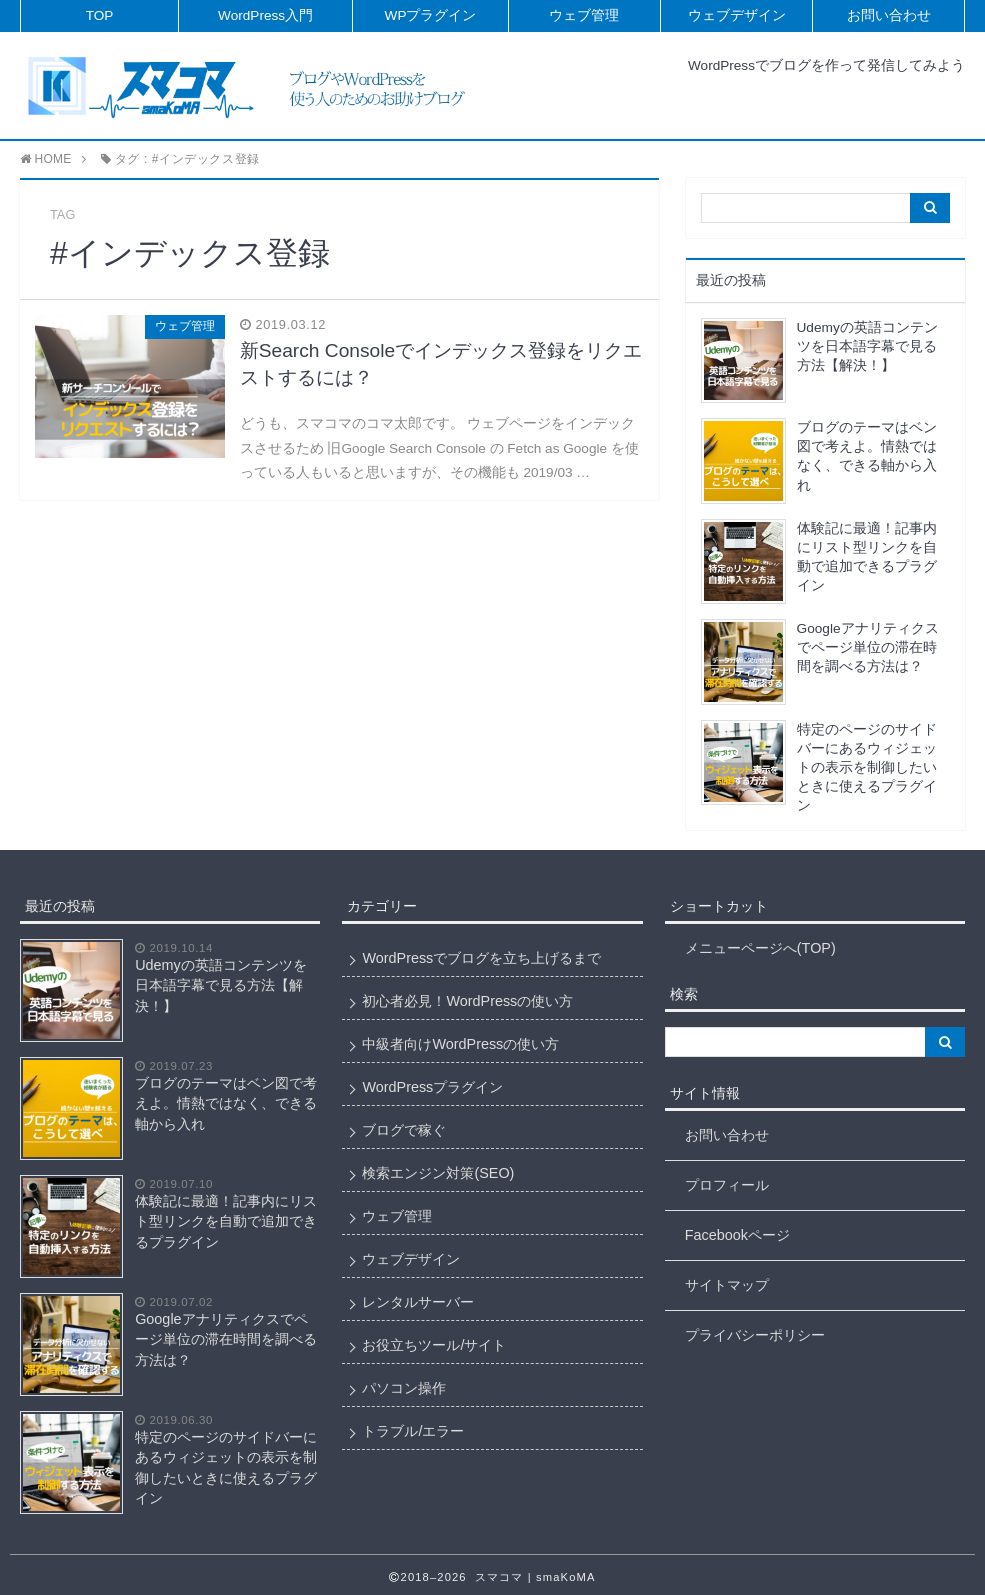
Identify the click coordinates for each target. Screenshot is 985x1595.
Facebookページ (737, 1235)
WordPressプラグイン (432, 1087)
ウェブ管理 (584, 15)
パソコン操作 (404, 1388)
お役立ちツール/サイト (434, 1345)
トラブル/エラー (413, 1431)
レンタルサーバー (418, 1302)
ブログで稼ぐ (404, 1130)
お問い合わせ (889, 15)
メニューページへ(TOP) (760, 948)
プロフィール (727, 1185)
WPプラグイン (431, 15)
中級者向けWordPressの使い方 (460, 1044)
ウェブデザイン (737, 15)
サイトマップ (727, 1285)
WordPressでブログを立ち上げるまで (481, 958)
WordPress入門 (265, 15)
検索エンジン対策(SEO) (438, 1173)
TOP (100, 15)
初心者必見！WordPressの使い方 (467, 1001)
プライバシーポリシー (755, 1335)
